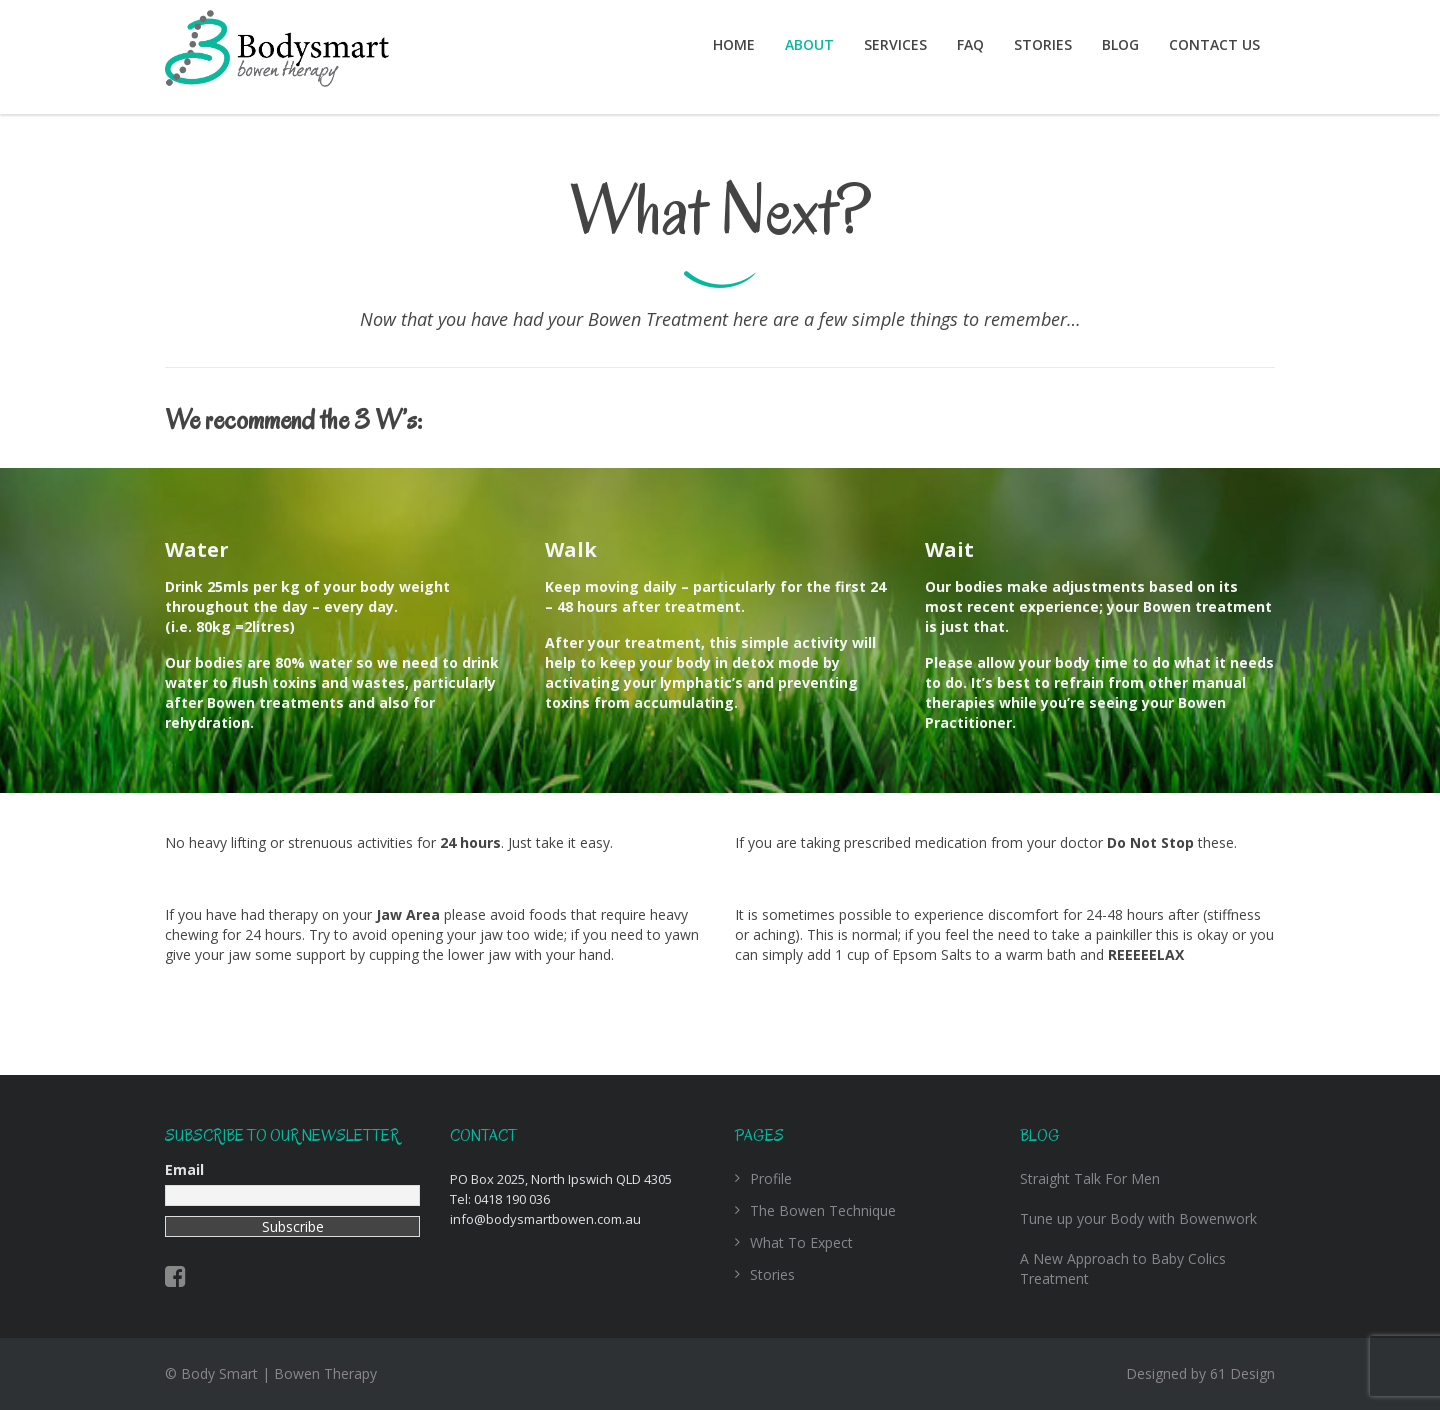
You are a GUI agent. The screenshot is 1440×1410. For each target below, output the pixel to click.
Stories (1043, 44)
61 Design (1242, 1373)
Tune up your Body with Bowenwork (1138, 1218)
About (809, 44)
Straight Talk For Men (1090, 1178)
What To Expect (801, 1242)
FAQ (970, 44)
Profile (771, 1178)
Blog (1120, 44)
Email (184, 1169)
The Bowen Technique (823, 1210)
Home (734, 44)
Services (895, 44)
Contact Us (1214, 44)
